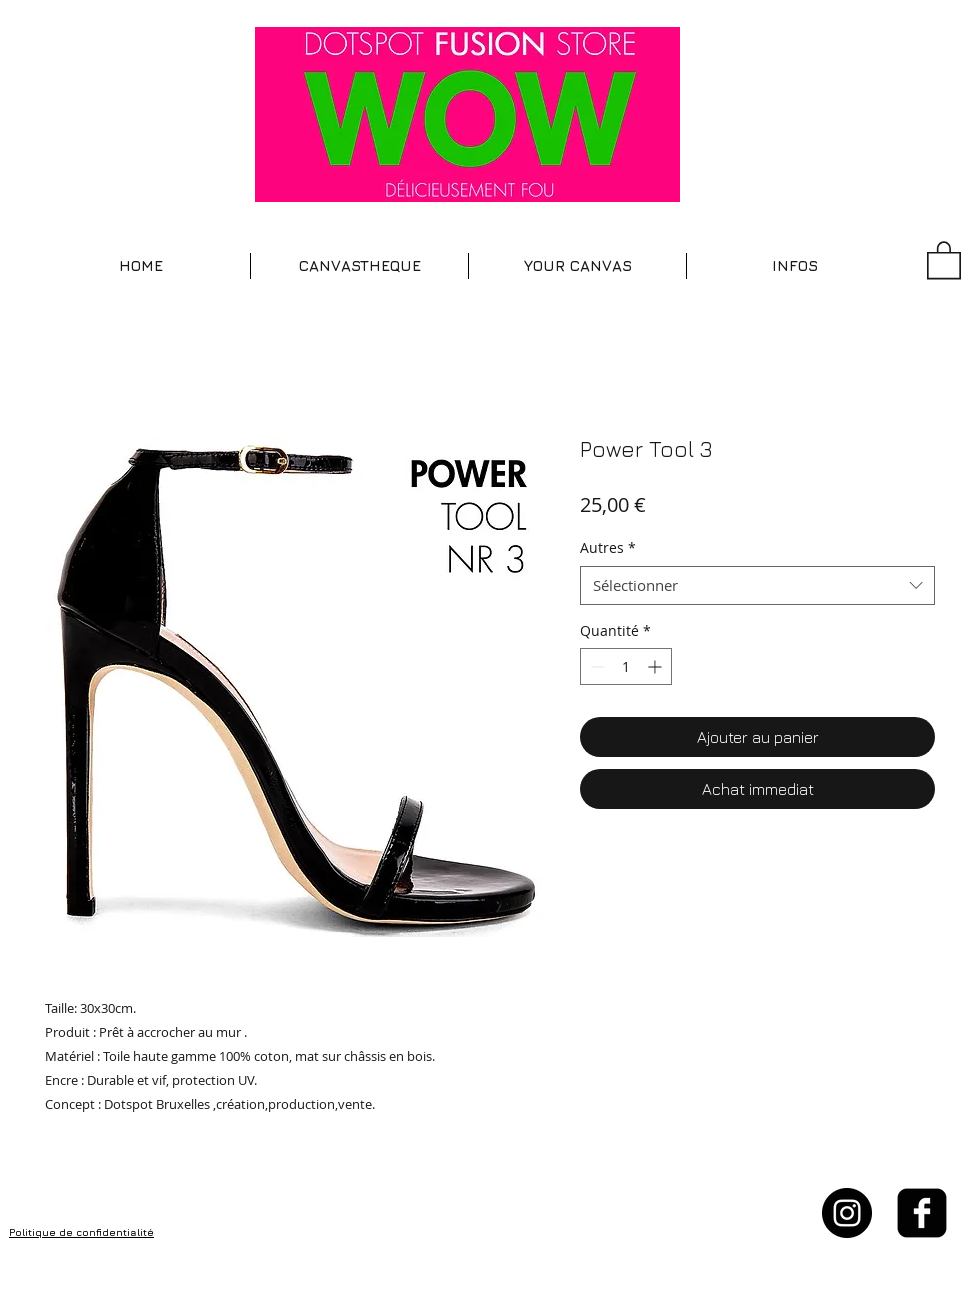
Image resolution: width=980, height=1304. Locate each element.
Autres (608, 547)
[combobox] (757, 585)
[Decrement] (595, 666)
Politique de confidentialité (81, 1232)
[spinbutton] (626, 666)
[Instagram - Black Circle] (847, 1213)
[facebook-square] (922, 1213)
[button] (359, 266)
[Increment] (656, 666)
